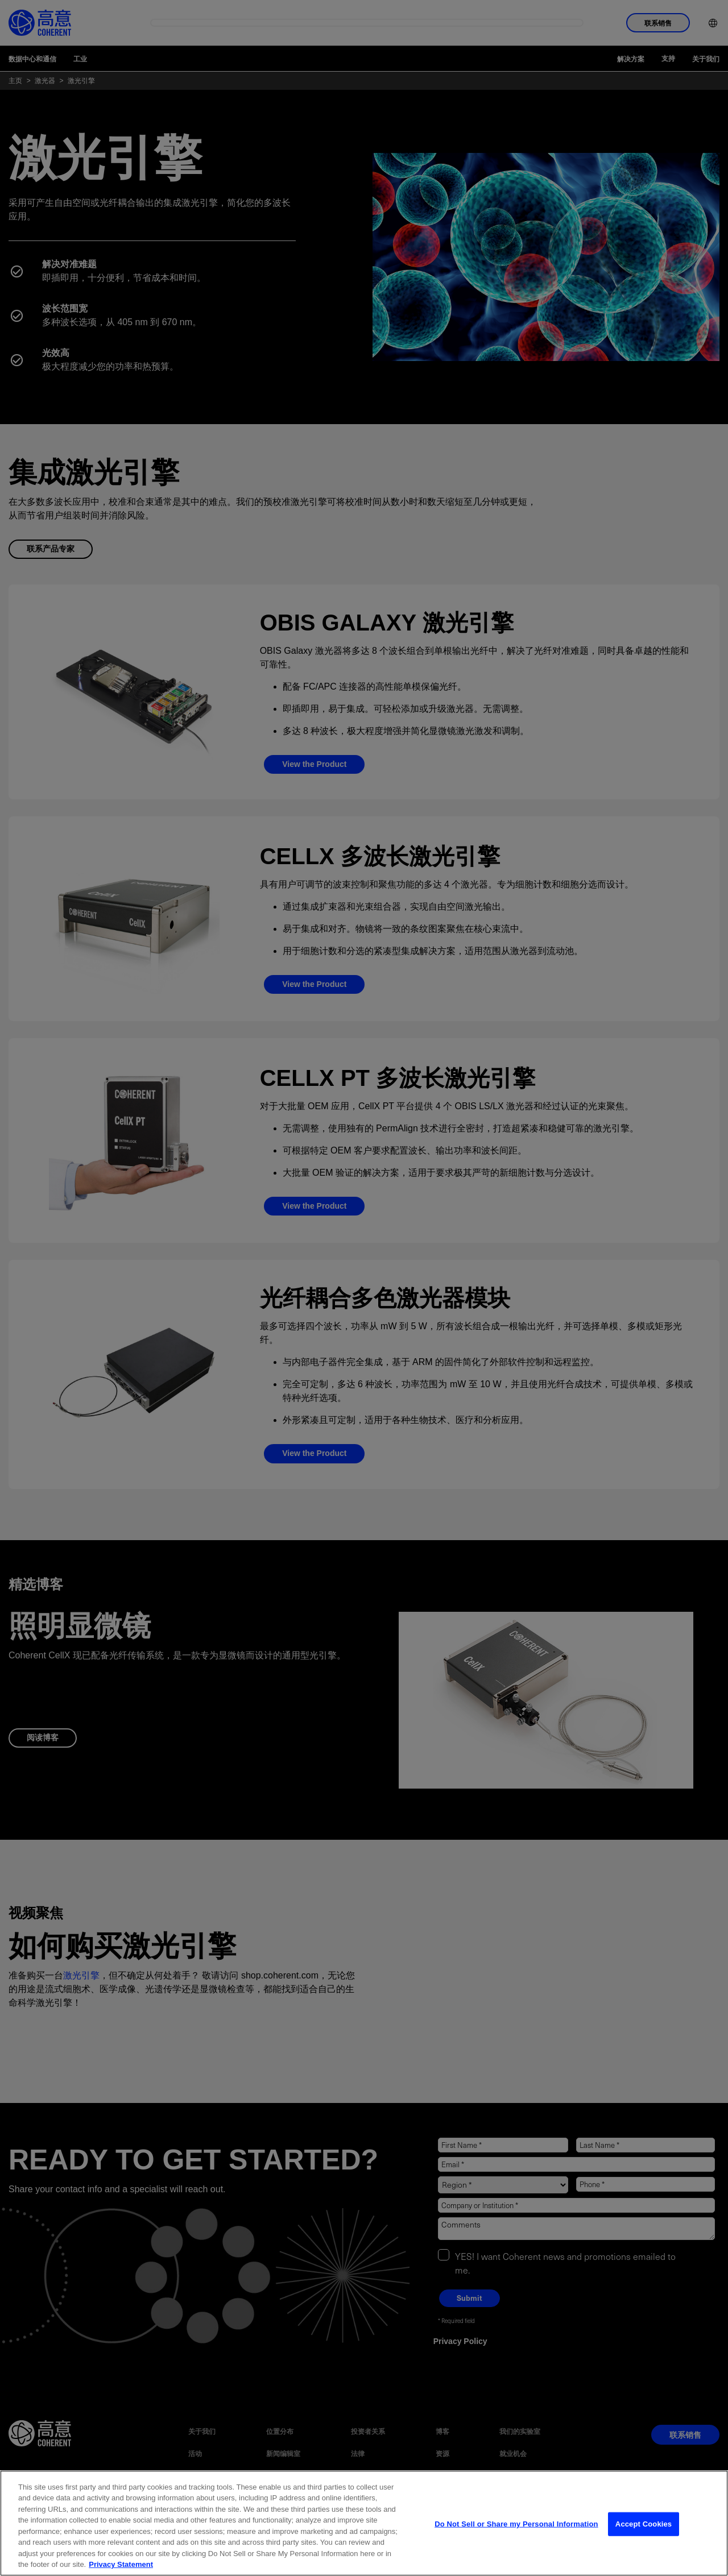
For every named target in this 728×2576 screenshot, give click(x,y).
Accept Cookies (643, 2524)
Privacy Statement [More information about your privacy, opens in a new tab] (121, 2564)
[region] (364, 2523)
